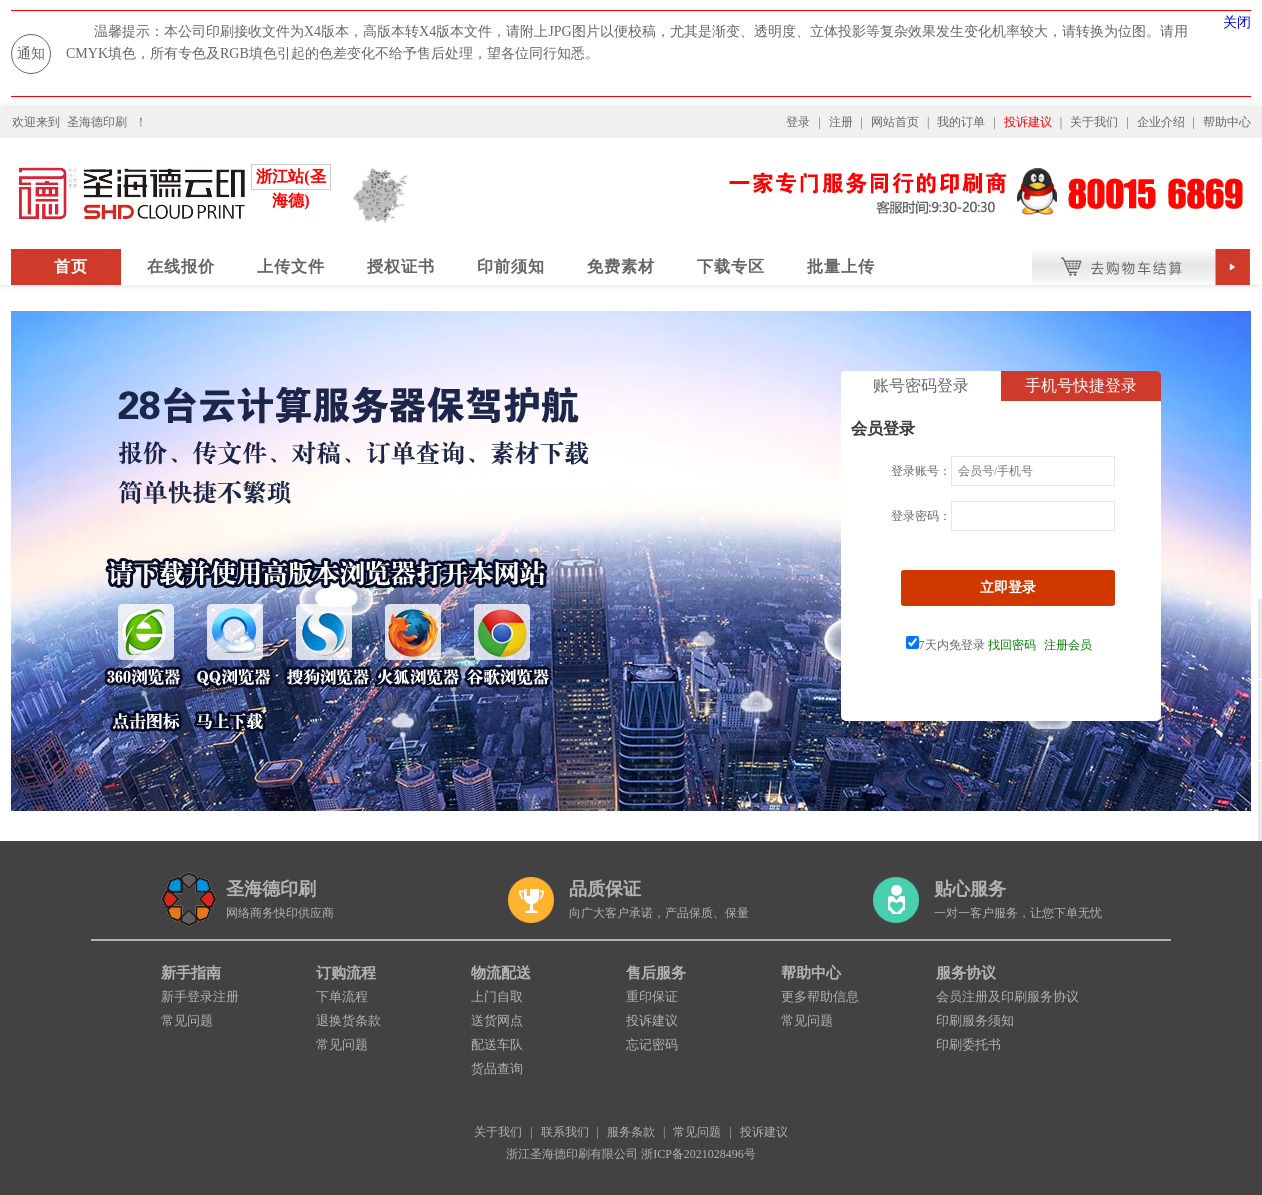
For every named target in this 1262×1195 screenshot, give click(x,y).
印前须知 (511, 266)
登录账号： (921, 471)
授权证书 (401, 266)
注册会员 (1068, 645)
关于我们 (1094, 122)
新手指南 (191, 973)
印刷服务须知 (975, 1020)
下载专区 (731, 266)
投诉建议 (1028, 122)
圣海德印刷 (97, 122)
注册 (841, 122)
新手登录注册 (200, 996)
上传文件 (291, 266)
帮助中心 (1227, 122)
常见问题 (187, 1020)
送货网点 (497, 1020)
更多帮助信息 (820, 996)
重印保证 (652, 996)
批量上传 (841, 266)
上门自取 (497, 996)
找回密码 (1012, 645)
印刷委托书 (968, 1044)
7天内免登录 (945, 645)
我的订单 (961, 122)
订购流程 (346, 973)
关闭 (1237, 22)
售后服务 (656, 973)
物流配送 (501, 973)
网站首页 (895, 122)
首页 (71, 266)
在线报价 (181, 266)
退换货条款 (348, 1020)
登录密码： (921, 516)
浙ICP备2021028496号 (698, 1154)
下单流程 (342, 996)
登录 (798, 122)
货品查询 (497, 1068)
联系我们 (565, 1132)
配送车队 (497, 1044)
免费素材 (621, 266)
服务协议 (966, 973)
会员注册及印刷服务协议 (1007, 996)
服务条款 (631, 1132)
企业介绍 (1161, 122)
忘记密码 (652, 1044)
